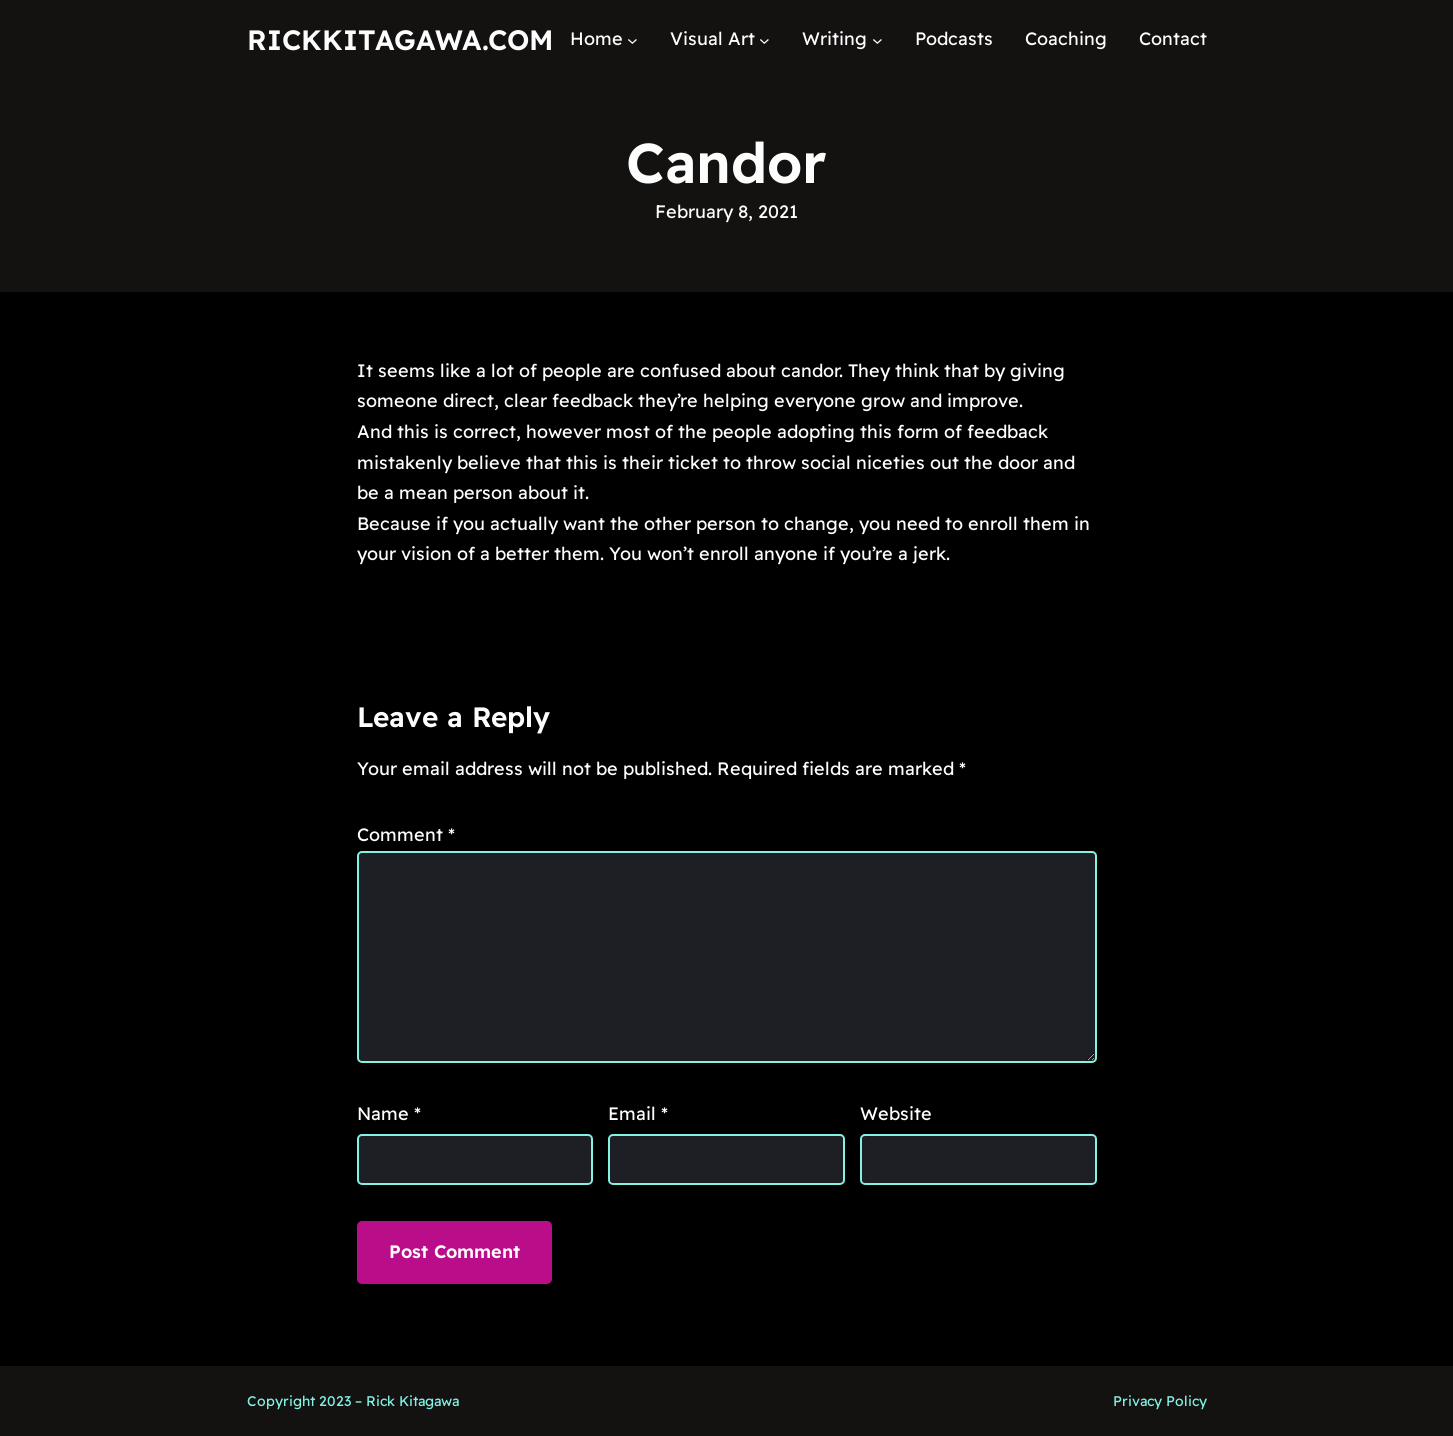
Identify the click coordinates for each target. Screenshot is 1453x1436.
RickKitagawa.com (400, 39)
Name (389, 1113)
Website (896, 1113)
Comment (406, 834)
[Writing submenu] (877, 39)
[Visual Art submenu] (764, 39)
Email (638, 1113)
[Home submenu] (632, 39)
